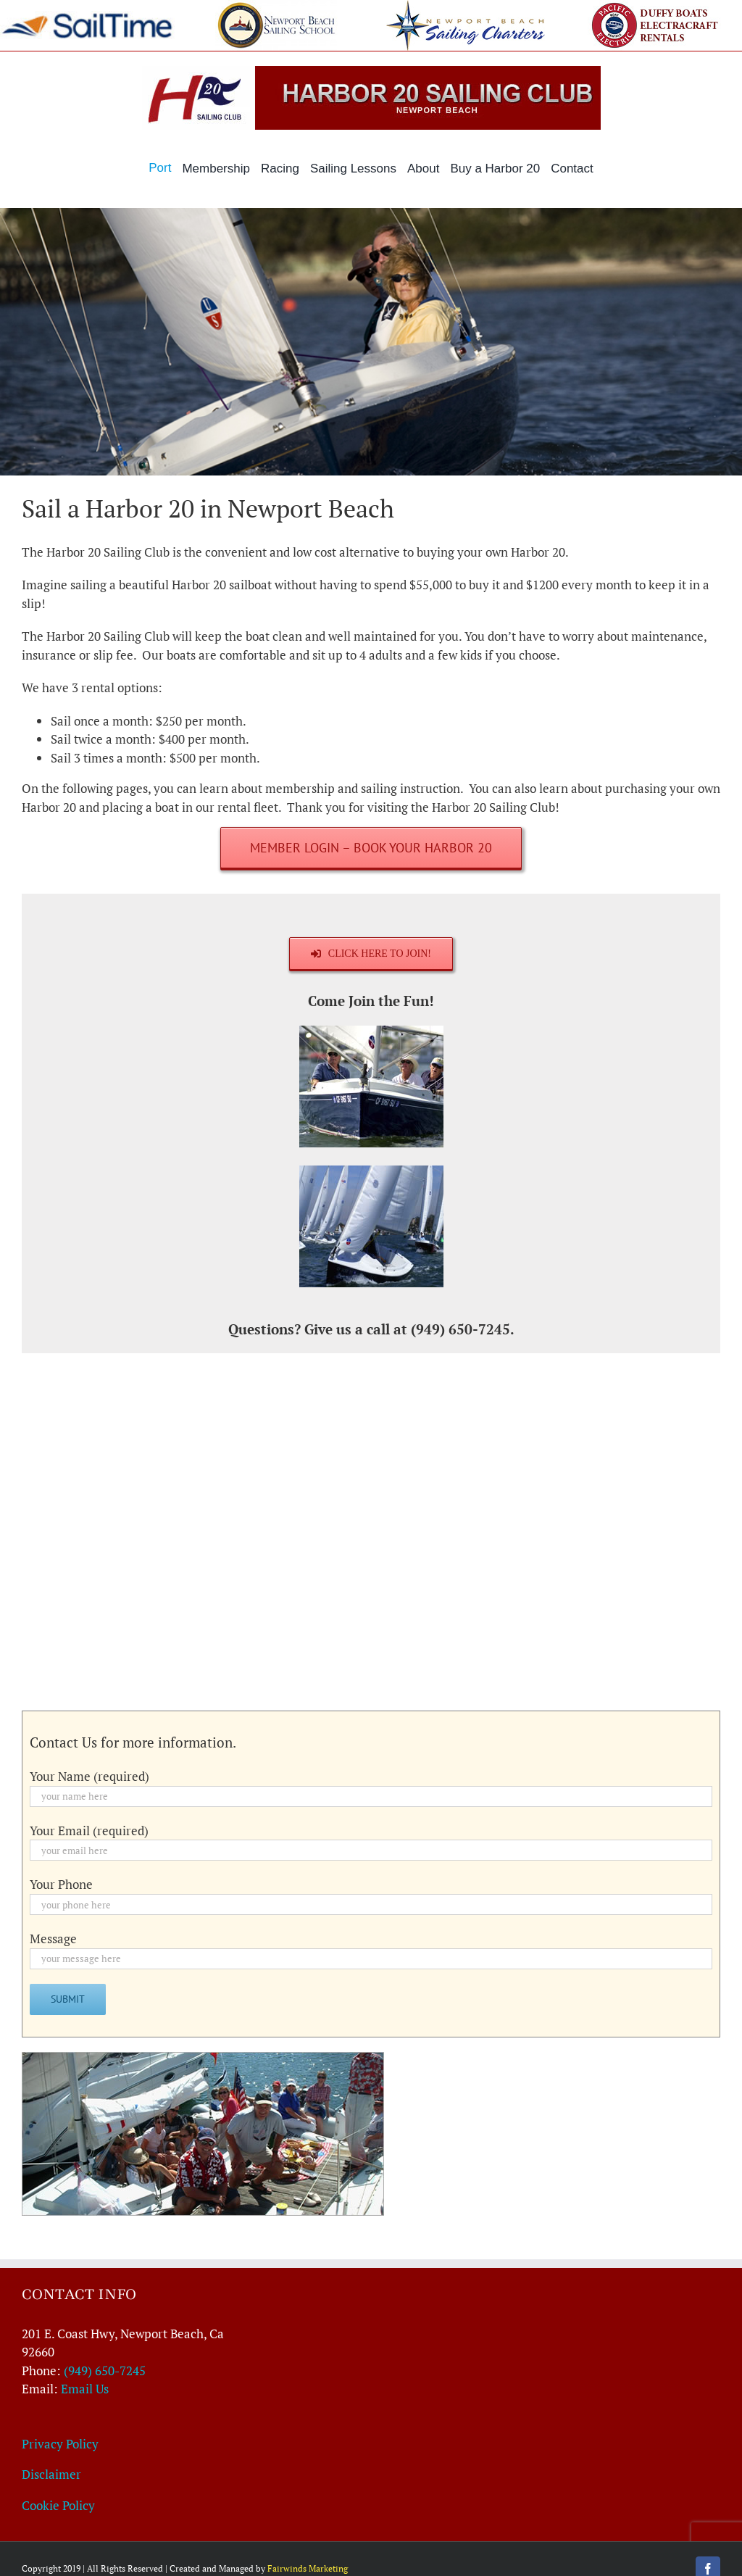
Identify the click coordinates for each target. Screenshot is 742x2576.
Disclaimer (51, 2474)
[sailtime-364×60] (87, 17)
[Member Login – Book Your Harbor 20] (371, 847)
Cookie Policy (58, 2505)
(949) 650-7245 (105, 2370)
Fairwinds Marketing (307, 2568)
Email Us (85, 2388)
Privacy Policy (60, 2443)
